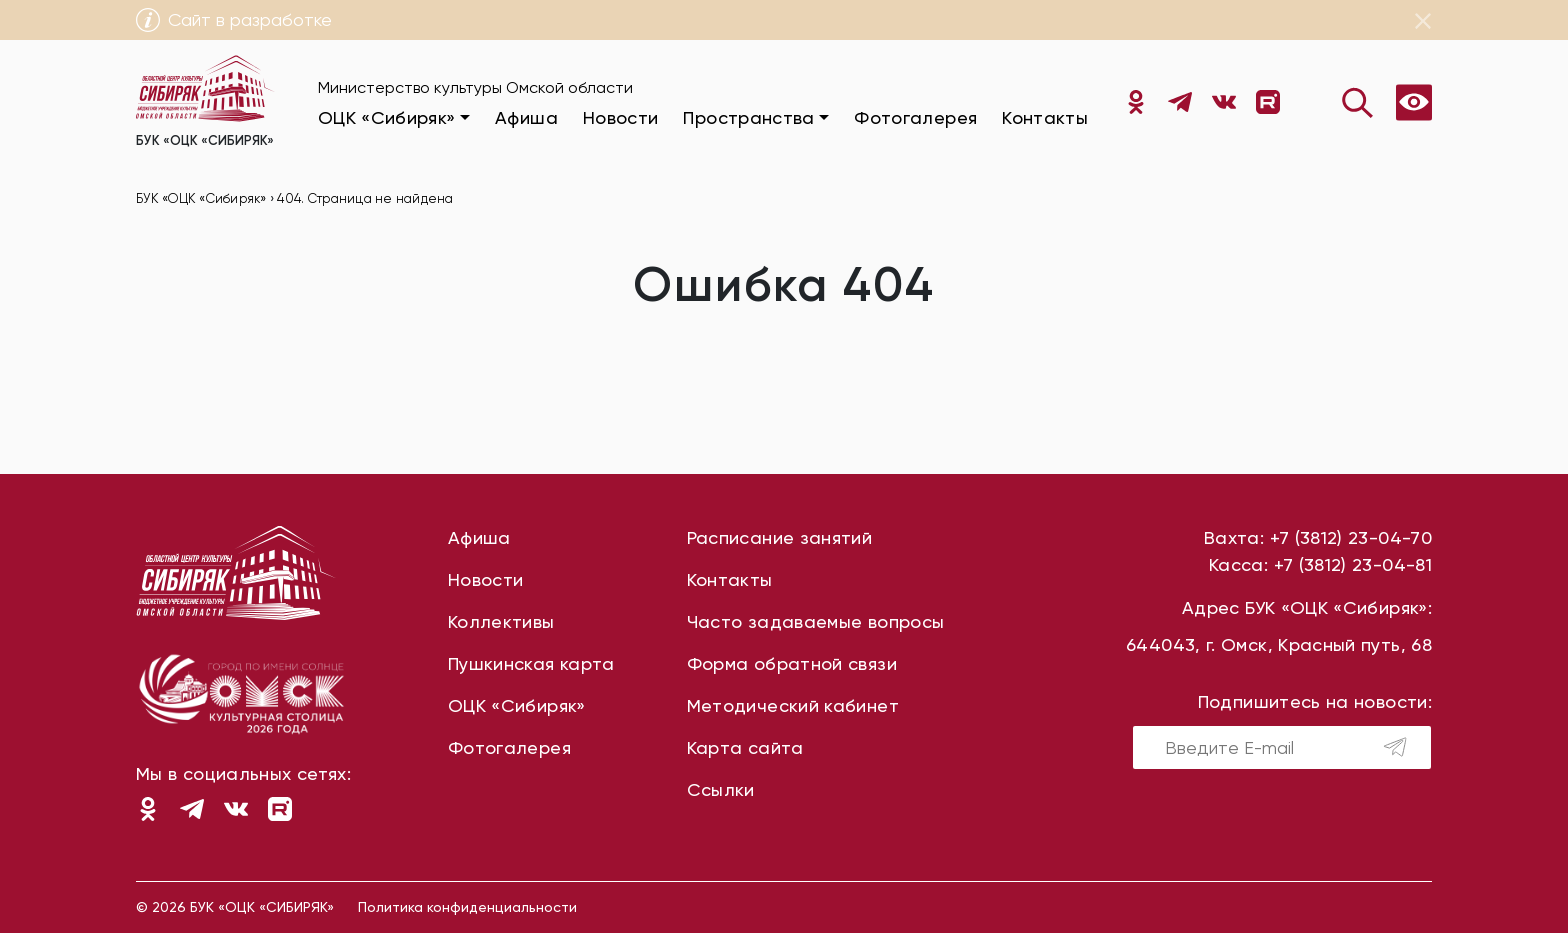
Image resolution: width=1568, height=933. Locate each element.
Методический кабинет (793, 705)
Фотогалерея (915, 117)
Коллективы (501, 621)
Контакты (1045, 117)
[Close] (1423, 21)
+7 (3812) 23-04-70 (1351, 537)
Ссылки (721, 789)
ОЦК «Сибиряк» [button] (387, 117)
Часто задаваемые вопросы (816, 621)
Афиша (526, 117)
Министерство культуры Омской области (475, 87)
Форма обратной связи (792, 663)
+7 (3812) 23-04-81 (1353, 564)
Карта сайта (745, 747)
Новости (621, 117)
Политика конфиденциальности (467, 907)
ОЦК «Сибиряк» (517, 705)
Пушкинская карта (531, 663)
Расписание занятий (779, 537)
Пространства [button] (748, 117)
